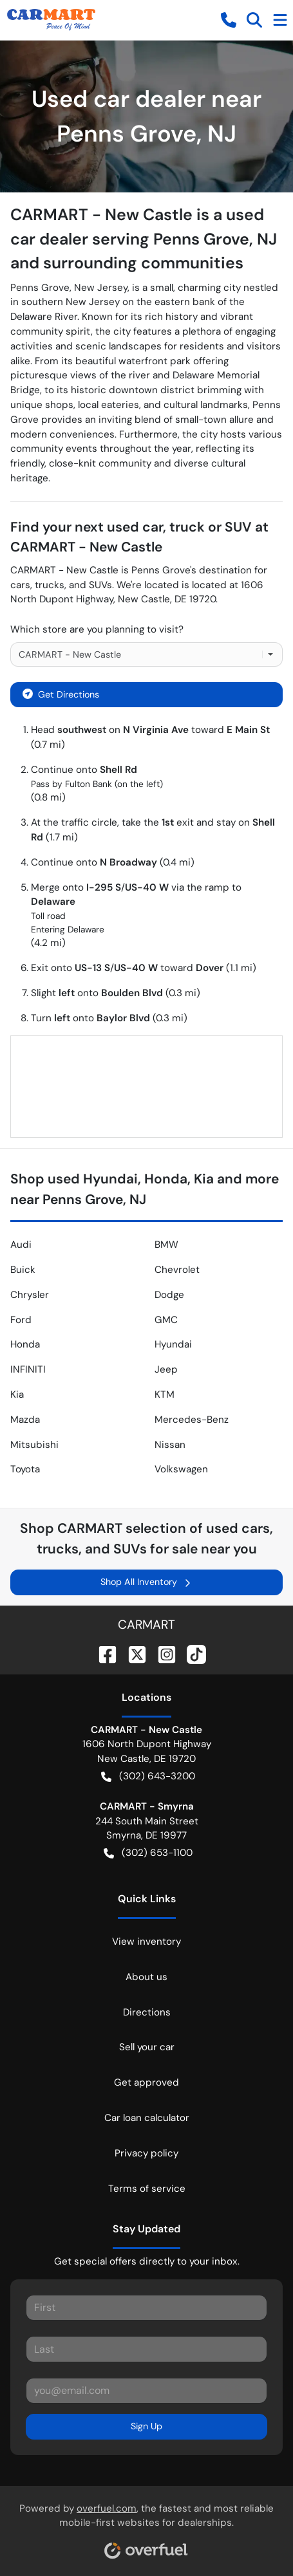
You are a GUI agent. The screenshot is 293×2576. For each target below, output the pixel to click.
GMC (166, 1319)
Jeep (166, 1369)
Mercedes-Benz (192, 1419)
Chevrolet (177, 1269)
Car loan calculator (146, 2117)
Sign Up (146, 2426)
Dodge (169, 1294)
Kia (17, 1394)
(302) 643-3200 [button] (148, 1776)
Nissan (170, 1444)
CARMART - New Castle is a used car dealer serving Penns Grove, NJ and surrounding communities (143, 238)
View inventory (146, 1941)
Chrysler (29, 1294)
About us (146, 1976)
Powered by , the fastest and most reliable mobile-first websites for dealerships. (146, 2526)
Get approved (146, 2082)
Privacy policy (146, 2153)
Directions (147, 2012)
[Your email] (146, 2391)
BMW (166, 1244)
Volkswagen (181, 1469)
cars (20, 585)
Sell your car (147, 2047)
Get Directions (61, 693)
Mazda (25, 1419)
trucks (49, 585)
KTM (165, 1394)
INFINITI (28, 1369)
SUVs (100, 585)
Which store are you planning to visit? (97, 629)
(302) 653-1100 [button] (148, 1853)
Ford (21, 1319)
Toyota (25, 1469)
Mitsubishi (34, 1444)
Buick (22, 1269)
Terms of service (146, 2188)
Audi (21, 1244)
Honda (25, 1344)
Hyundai (173, 1344)
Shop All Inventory (146, 1582)
